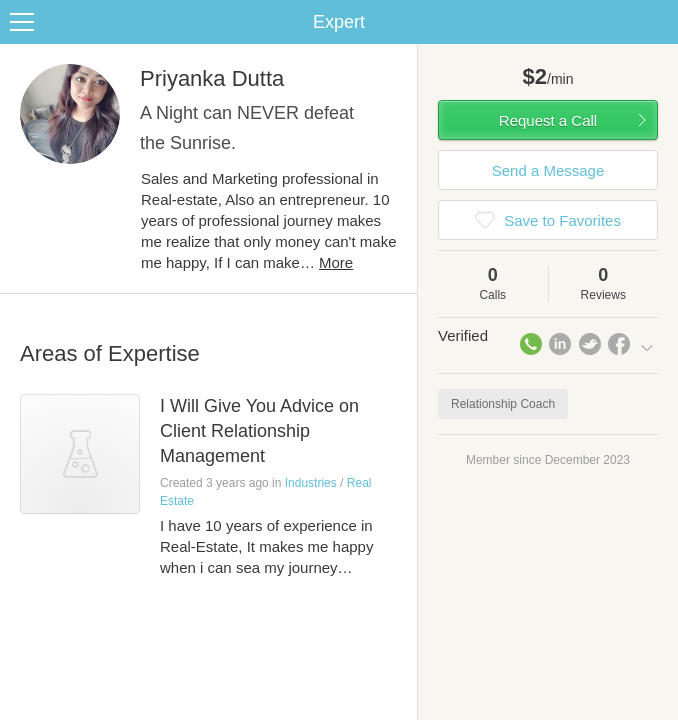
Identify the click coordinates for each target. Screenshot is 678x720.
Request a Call (548, 120)
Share (658, 22)
